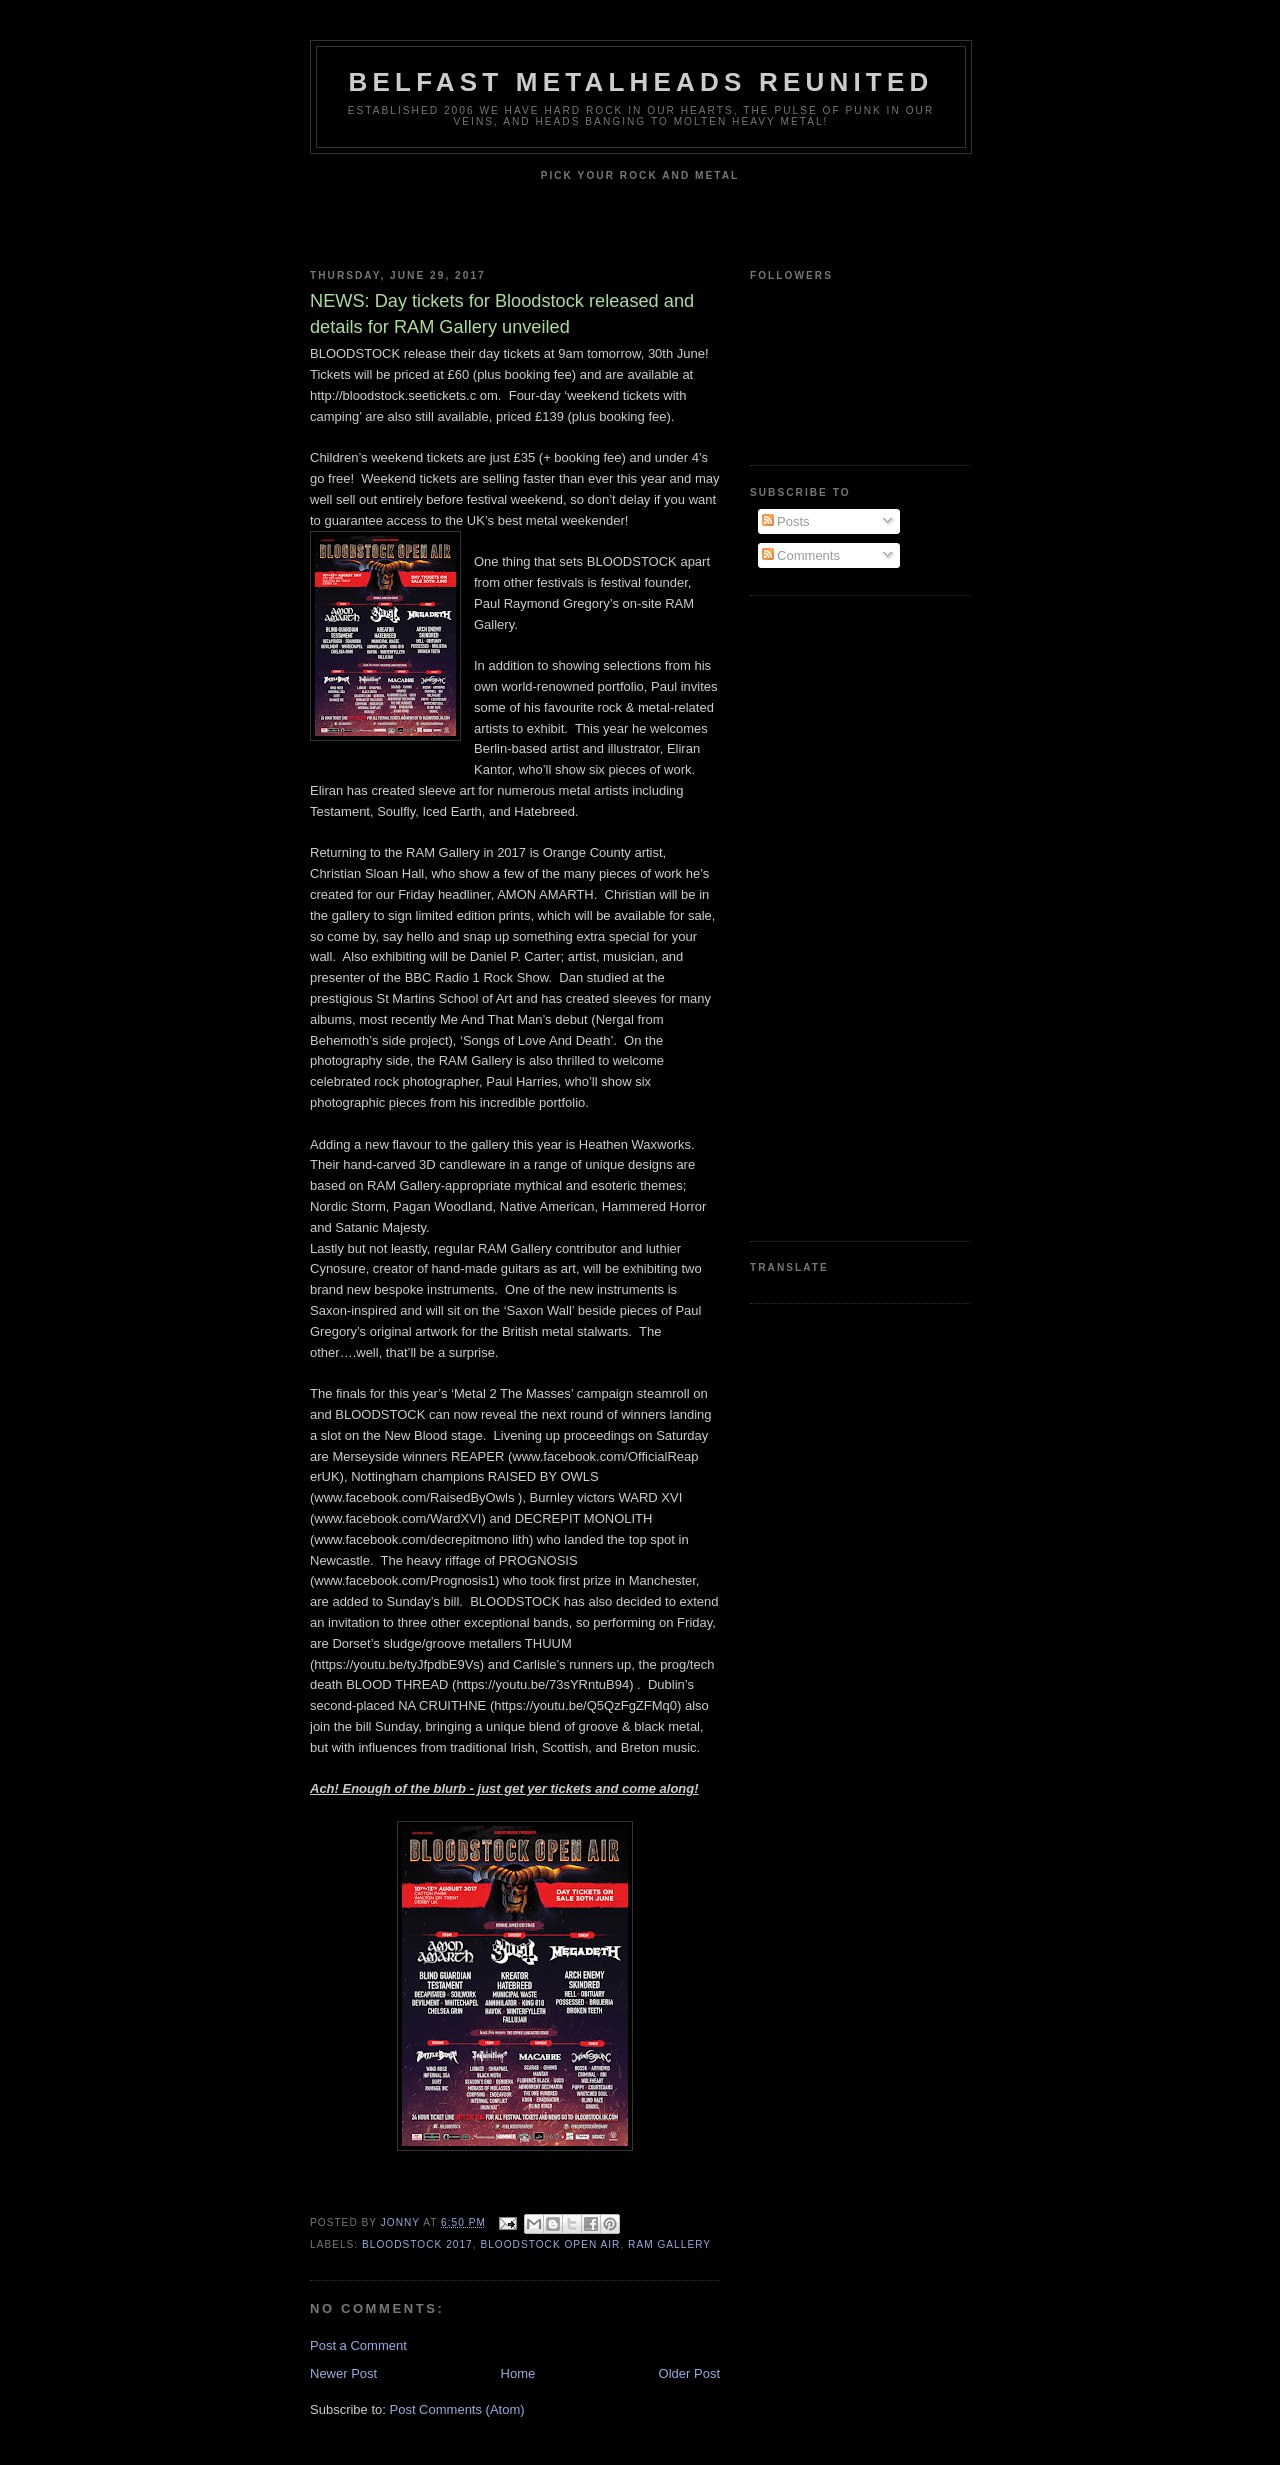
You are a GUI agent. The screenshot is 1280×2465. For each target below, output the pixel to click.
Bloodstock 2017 (417, 2244)
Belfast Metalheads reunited (641, 82)
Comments (801, 555)
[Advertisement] (830, 916)
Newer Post (343, 2373)
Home (518, 2373)
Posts (786, 521)
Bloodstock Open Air (550, 2244)
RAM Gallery (669, 2244)
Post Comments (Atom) (457, 2409)
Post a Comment (358, 2345)
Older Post (689, 2373)
